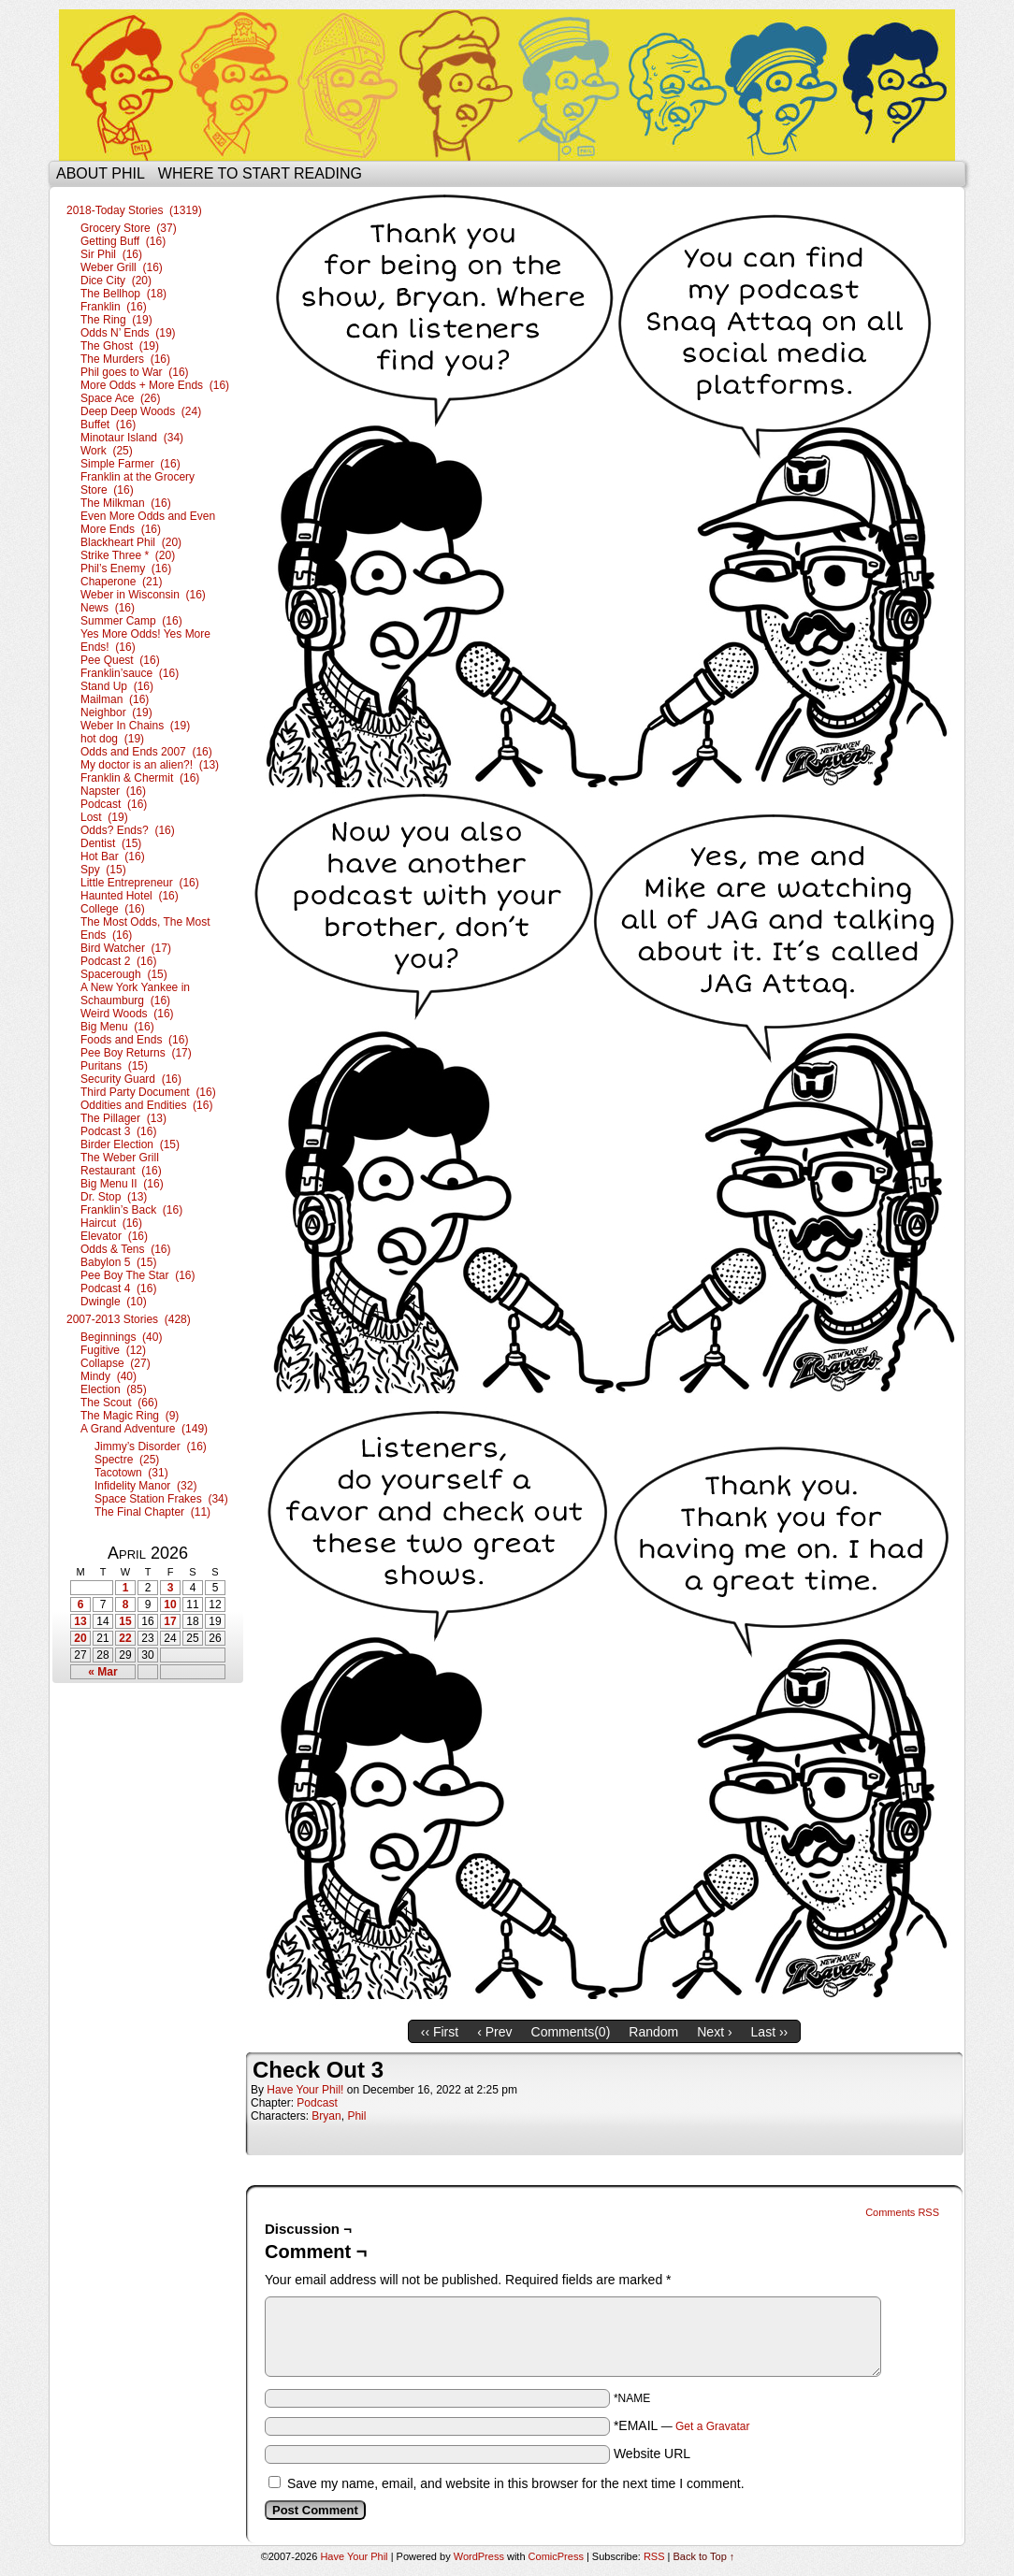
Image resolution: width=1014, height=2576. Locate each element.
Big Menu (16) (117, 1026)
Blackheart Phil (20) (130, 542)
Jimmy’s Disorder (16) (150, 1446)
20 (80, 1638)
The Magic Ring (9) (129, 1415)
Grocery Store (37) (128, 228)
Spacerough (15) (123, 974)
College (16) (112, 908)
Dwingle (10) (113, 1301)
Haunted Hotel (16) (129, 895)
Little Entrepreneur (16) (139, 882)
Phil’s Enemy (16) (125, 568)
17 (170, 1621)
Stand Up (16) (116, 686)
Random (653, 2031)
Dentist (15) (110, 843)
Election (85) (113, 1389)
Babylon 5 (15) (118, 1262)
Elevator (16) (114, 1236)
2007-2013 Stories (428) (128, 1319)
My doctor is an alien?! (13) (149, 764)
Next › (714, 2031)
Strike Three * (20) (127, 555)
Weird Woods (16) (127, 1013)
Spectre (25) (126, 1459)
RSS (654, 2556)
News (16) (107, 607)
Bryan (325, 2116)
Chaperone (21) (121, 581)
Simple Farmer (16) (130, 463)
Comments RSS (902, 2212)
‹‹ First (439, 2031)
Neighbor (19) (116, 712)
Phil (356, 2116)
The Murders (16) (125, 359)
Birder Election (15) (130, 1144)
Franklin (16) (113, 306)
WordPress (479, 2556)
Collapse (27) (115, 1363)
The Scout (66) (119, 1402)
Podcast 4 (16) (118, 1288)
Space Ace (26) (120, 398)
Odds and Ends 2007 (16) (146, 751)
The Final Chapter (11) (152, 1511)
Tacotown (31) (131, 1472)
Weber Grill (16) (121, 267)
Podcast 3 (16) (118, 1131)
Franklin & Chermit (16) (139, 777)
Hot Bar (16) (112, 856)
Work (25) (106, 450)
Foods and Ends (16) (134, 1039)
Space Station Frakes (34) (161, 1498)
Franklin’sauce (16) (129, 673)
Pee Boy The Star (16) (138, 1275)
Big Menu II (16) (122, 1183)
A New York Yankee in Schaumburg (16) (135, 994)
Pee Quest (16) (120, 660)
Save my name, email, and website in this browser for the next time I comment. (516, 2483)
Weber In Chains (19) (135, 725)
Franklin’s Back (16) (131, 1209)
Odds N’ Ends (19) (128, 332)
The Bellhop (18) (123, 293)
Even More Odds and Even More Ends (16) (147, 523)
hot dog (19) (112, 738)
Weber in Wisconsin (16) (143, 594)
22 (125, 1638)
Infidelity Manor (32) (145, 1485)
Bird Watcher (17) (125, 948)
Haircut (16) (111, 1223)
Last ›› (770, 2031)
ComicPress (556, 2556)
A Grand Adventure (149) (144, 1428)
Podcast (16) (113, 804)
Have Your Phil (507, 85)
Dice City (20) (116, 280)
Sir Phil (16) (111, 254)
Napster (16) (113, 791)
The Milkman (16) (125, 503)
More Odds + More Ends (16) (154, 385)
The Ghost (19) (119, 346)
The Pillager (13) (123, 1118)
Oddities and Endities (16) (146, 1105)
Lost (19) (104, 817)
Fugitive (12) (113, 1350)
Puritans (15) (114, 1065)
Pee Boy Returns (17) (136, 1052)
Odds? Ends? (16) (127, 830)
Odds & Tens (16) (125, 1249)
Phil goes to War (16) (134, 372)
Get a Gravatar (712, 2426)
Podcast (317, 2102)
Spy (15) (103, 869)
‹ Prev (494, 2031)
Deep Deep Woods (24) (140, 411)
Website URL (652, 2453)
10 (170, 1604)
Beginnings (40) (121, 1337)
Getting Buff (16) (123, 241)
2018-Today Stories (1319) (134, 210)
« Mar (102, 1671)
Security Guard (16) (130, 1079)
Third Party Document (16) (148, 1092)
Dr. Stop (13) (113, 1196)
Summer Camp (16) (131, 620)
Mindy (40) (108, 1376)
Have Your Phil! (305, 2089)
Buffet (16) (108, 424)
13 (80, 1621)
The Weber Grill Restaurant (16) (121, 1164)
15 (125, 1621)
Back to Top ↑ (704, 2556)
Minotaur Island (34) (131, 437)
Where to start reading (260, 173)
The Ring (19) (116, 319)
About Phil (100, 173)
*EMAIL (682, 2425)
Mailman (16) (114, 699)
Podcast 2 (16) (118, 961)
